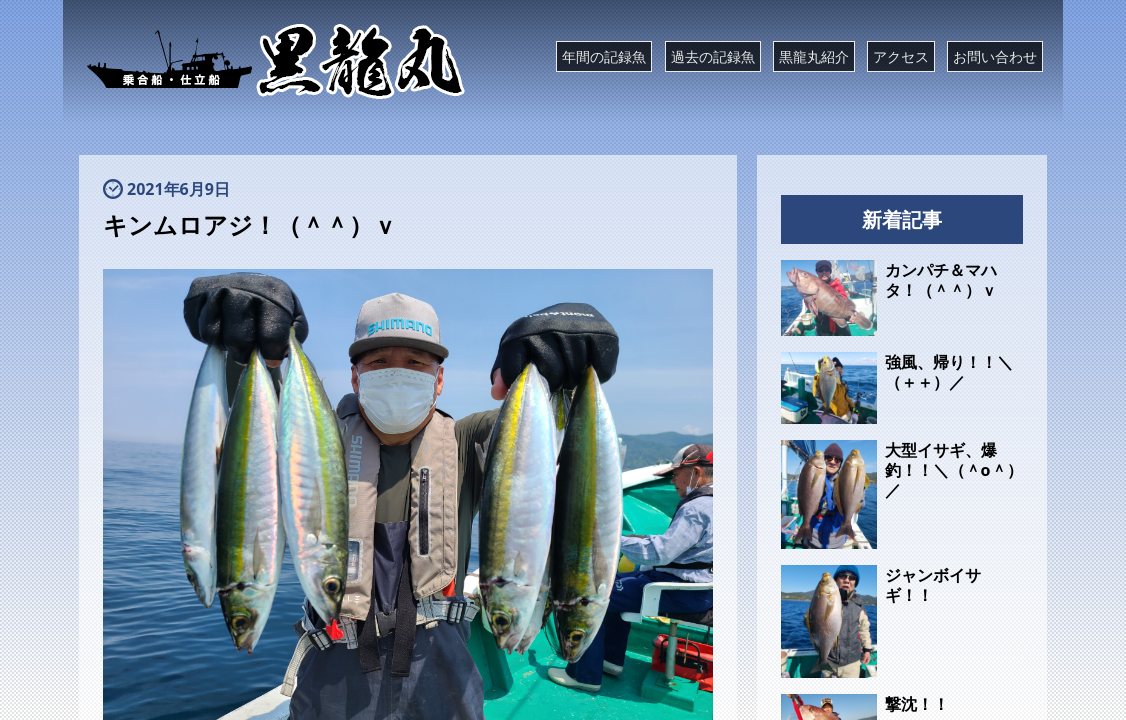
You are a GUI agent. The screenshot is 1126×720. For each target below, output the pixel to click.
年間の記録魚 (604, 56)
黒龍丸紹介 (814, 56)
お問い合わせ (995, 56)
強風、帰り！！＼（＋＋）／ (949, 372)
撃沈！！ (917, 704)
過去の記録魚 (713, 56)
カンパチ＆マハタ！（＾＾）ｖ (941, 280)
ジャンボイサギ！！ (933, 585)
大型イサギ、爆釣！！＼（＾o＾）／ (954, 470)
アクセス (901, 56)
